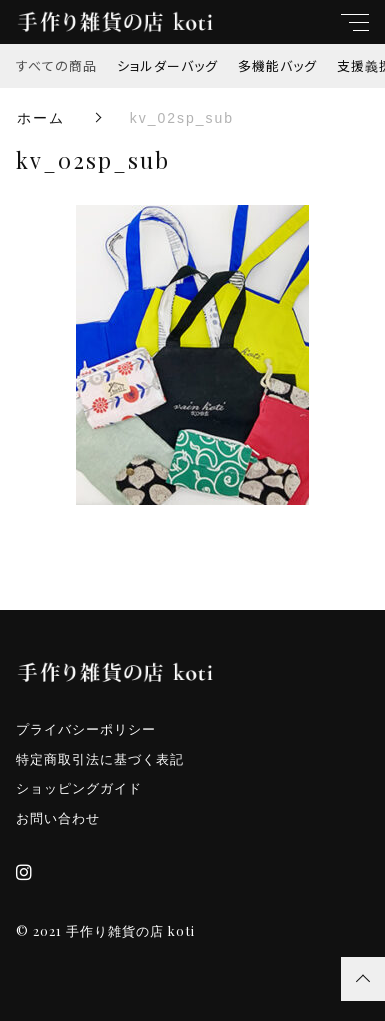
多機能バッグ (277, 65)
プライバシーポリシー (86, 729)
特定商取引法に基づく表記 (100, 759)
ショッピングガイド (79, 788)
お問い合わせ (58, 818)
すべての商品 (56, 65)
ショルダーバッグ (167, 65)
